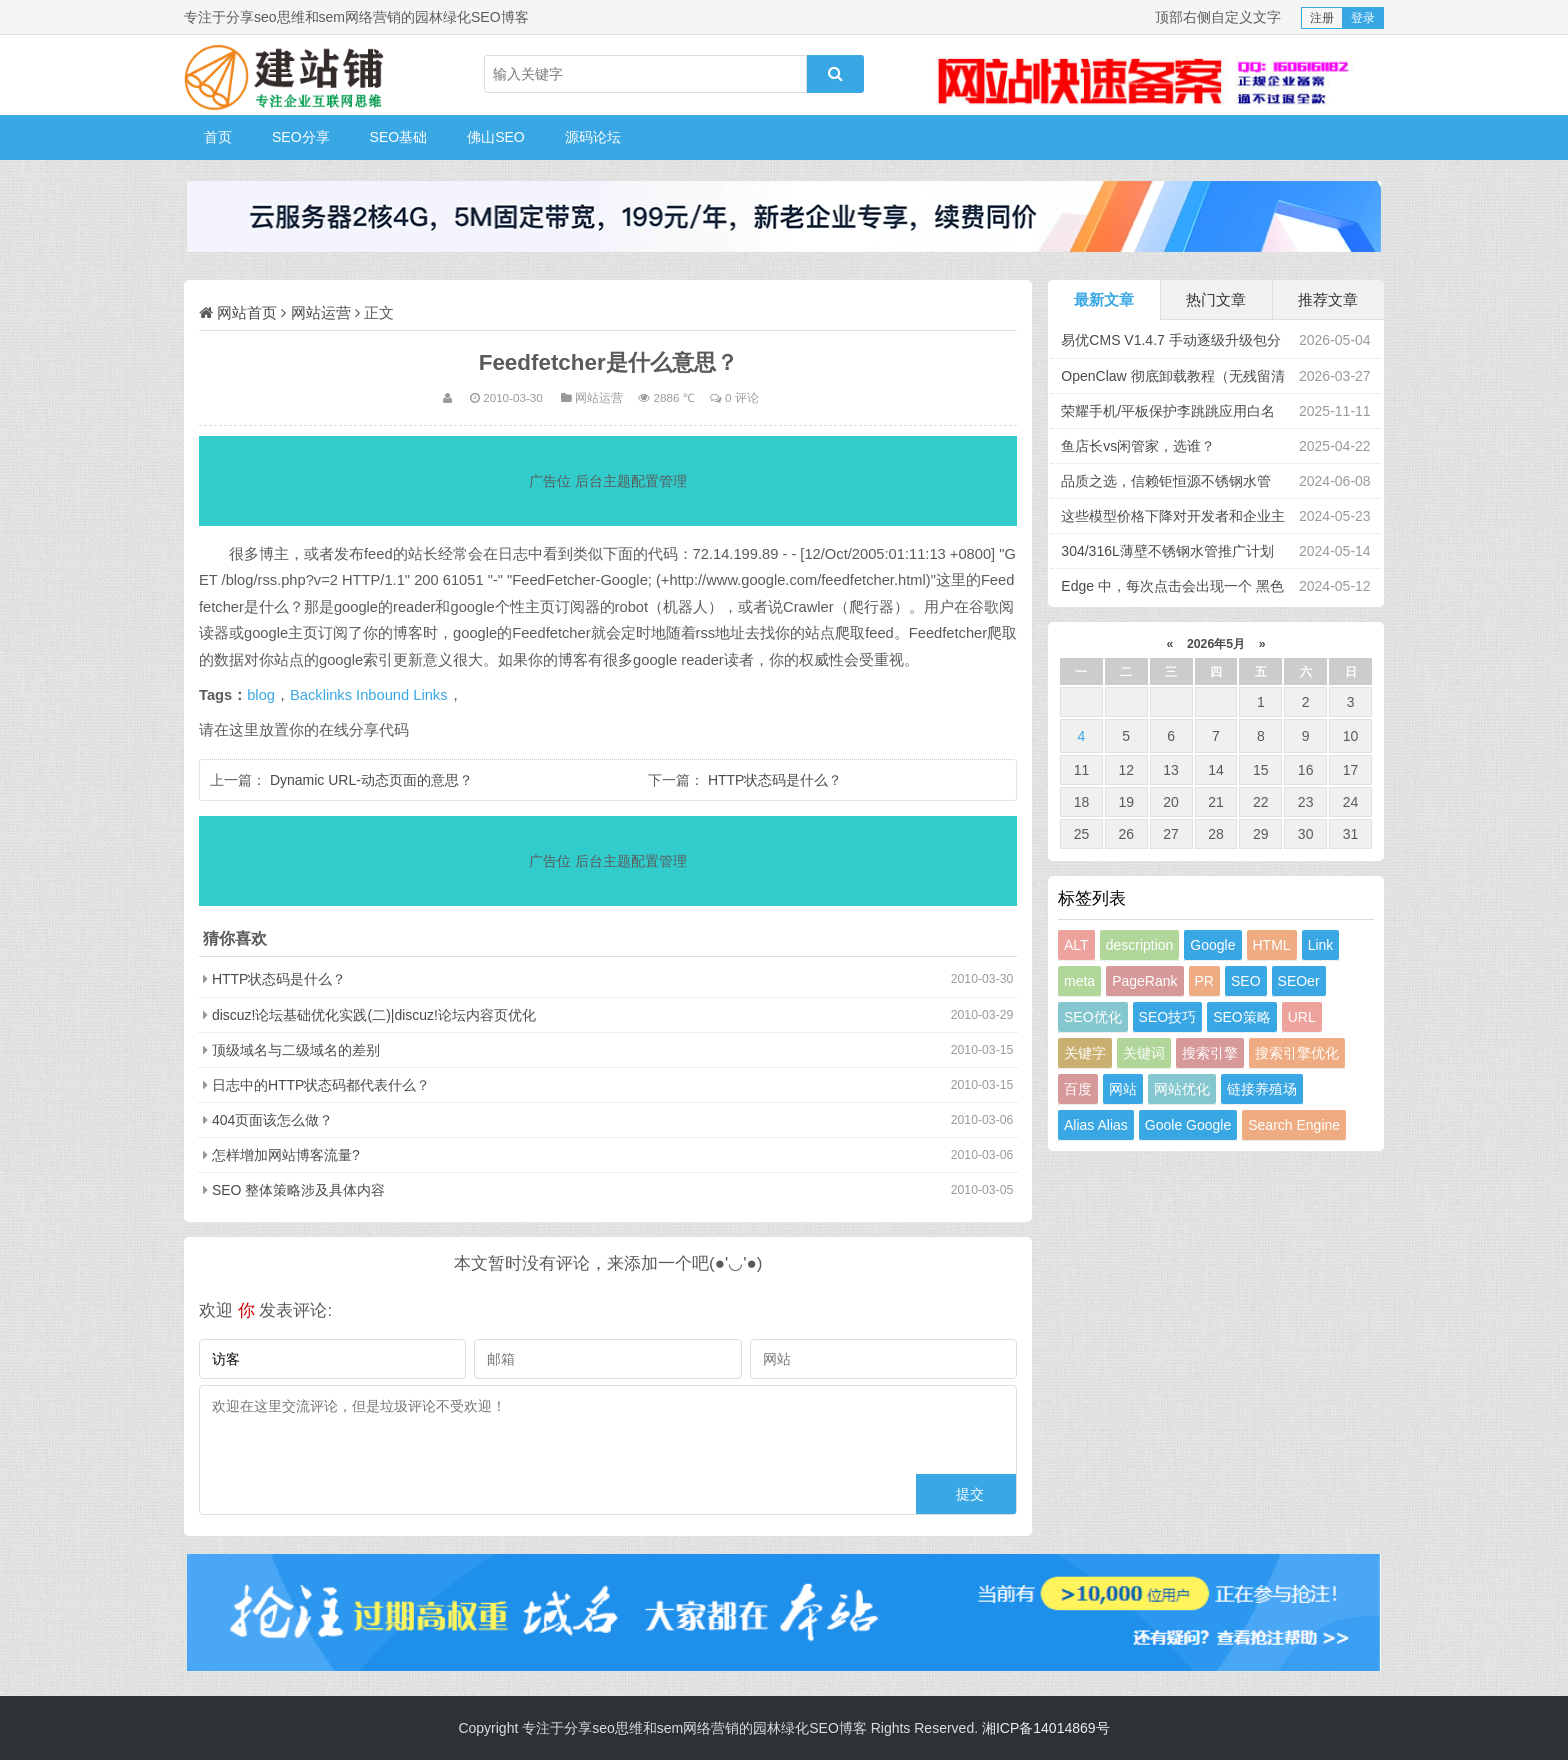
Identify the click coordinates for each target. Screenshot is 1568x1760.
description (1140, 945)
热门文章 (1216, 299)
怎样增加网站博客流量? (286, 1155)
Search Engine (1294, 1125)
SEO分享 (301, 137)
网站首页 (247, 312)
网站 (1123, 1089)
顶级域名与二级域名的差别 (296, 1050)
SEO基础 (399, 137)
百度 (1078, 1089)
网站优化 (1182, 1089)
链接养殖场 (1262, 1089)
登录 (1363, 18)
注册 (1322, 18)
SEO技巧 (1168, 1017)
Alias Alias (1096, 1125)
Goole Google (1188, 1125)
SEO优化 (1093, 1017)
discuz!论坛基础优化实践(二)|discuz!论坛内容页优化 (374, 1015)
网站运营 (321, 312)
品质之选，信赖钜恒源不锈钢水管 (1166, 481)
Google (1212, 945)
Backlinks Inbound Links (369, 695)
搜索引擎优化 (1297, 1053)
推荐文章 (1328, 299)
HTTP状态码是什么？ (775, 780)
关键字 (1085, 1053)
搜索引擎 (1210, 1053)
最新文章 (1104, 299)
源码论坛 (593, 137)
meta (1079, 981)
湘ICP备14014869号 (1046, 1728)
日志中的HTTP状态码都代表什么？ (321, 1085)
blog (261, 695)
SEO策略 (1242, 1017)
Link (1321, 945)
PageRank (1144, 981)
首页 (218, 137)
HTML (1272, 945)
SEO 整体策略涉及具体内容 (298, 1190)
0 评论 (742, 397)
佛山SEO (496, 137)
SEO (1246, 981)
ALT (1076, 945)
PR (1204, 981)
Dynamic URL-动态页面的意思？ (371, 780)
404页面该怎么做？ (272, 1120)
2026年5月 (1216, 644)
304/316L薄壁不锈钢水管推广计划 (1167, 551)
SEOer (1299, 981)
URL (1302, 1017)
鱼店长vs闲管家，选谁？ (1138, 446)
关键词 (1144, 1053)
